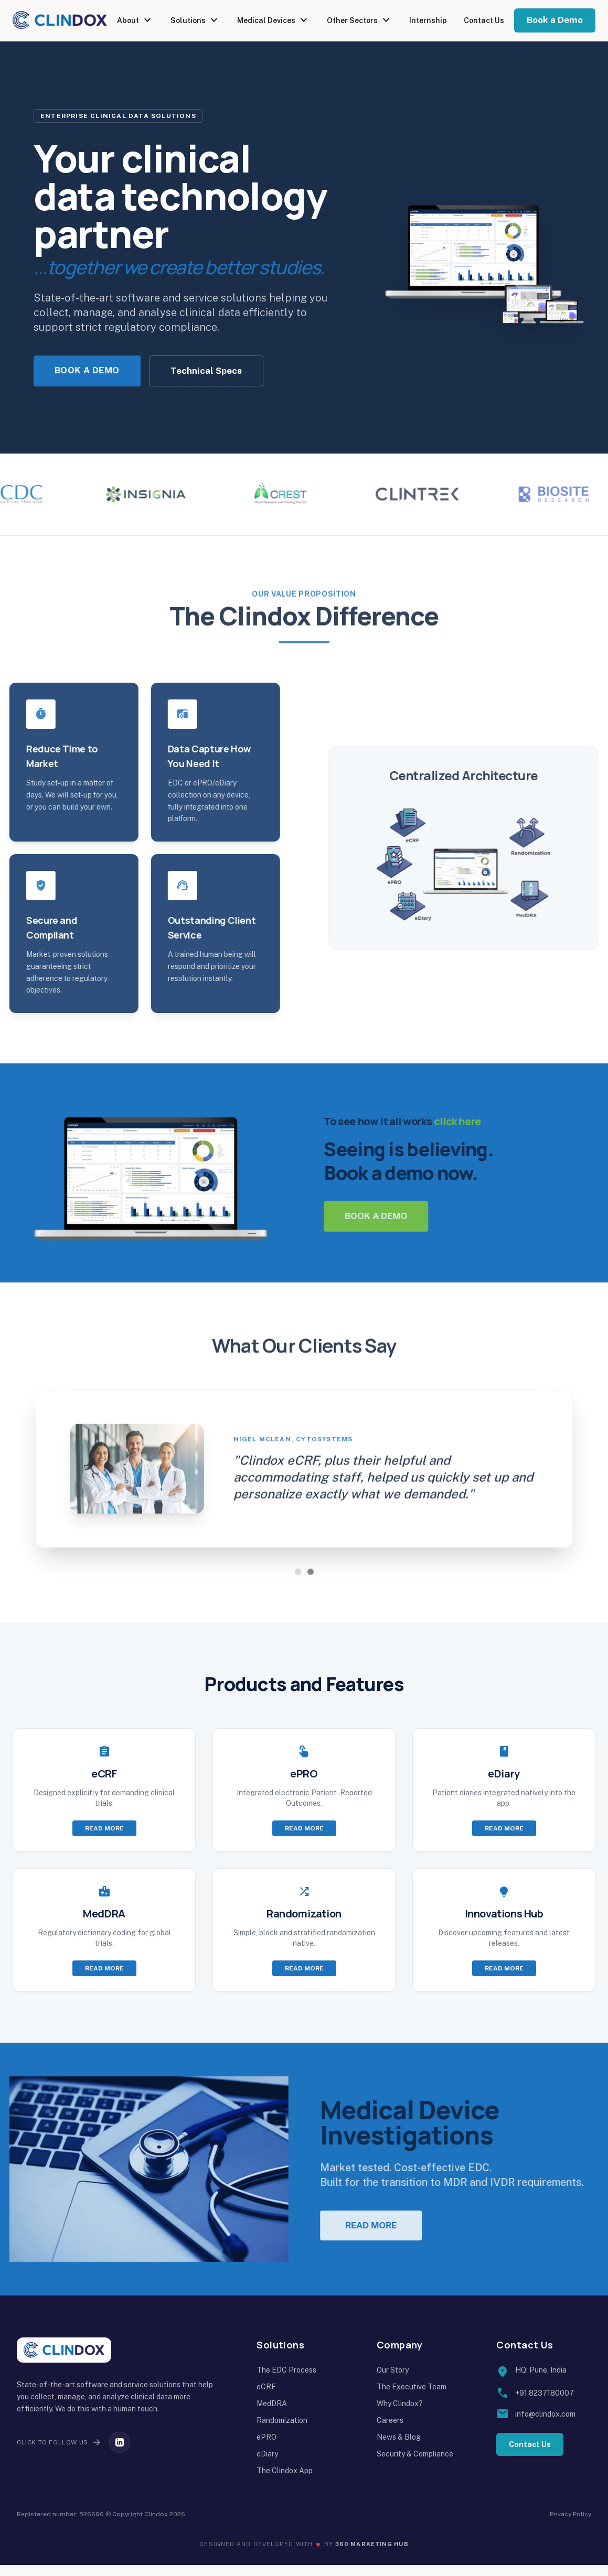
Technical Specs (206, 370)
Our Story (393, 2381)
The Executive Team (411, 2398)
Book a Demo (555, 20)
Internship (428, 20)
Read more (104, 1838)
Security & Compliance (415, 2465)
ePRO (266, 2448)
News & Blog (399, 2448)
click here (493, 1127)
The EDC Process (286, 2381)
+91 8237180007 (544, 2404)
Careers (390, 2431)
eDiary (267, 2465)
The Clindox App (285, 2481)
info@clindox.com (545, 2425)
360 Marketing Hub (372, 2555)
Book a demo (412, 1221)
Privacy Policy (570, 2525)
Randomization (282, 2431)
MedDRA (272, 2414)
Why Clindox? (400, 2414)
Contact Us (484, 20)
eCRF (266, 2398)
